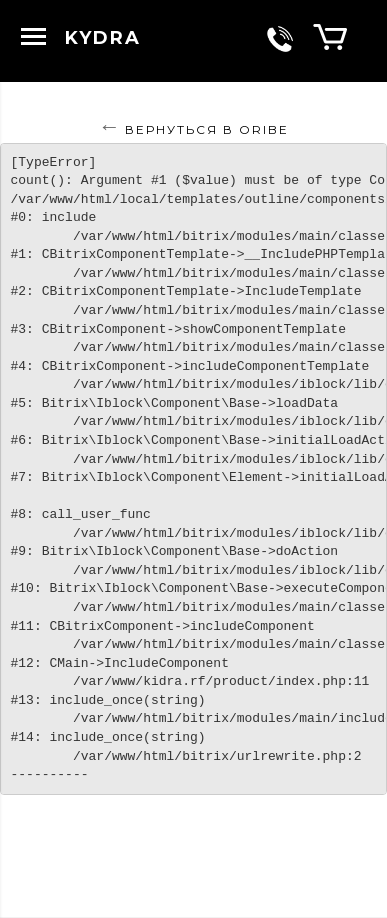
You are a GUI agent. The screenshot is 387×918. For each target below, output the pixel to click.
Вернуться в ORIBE (207, 129)
